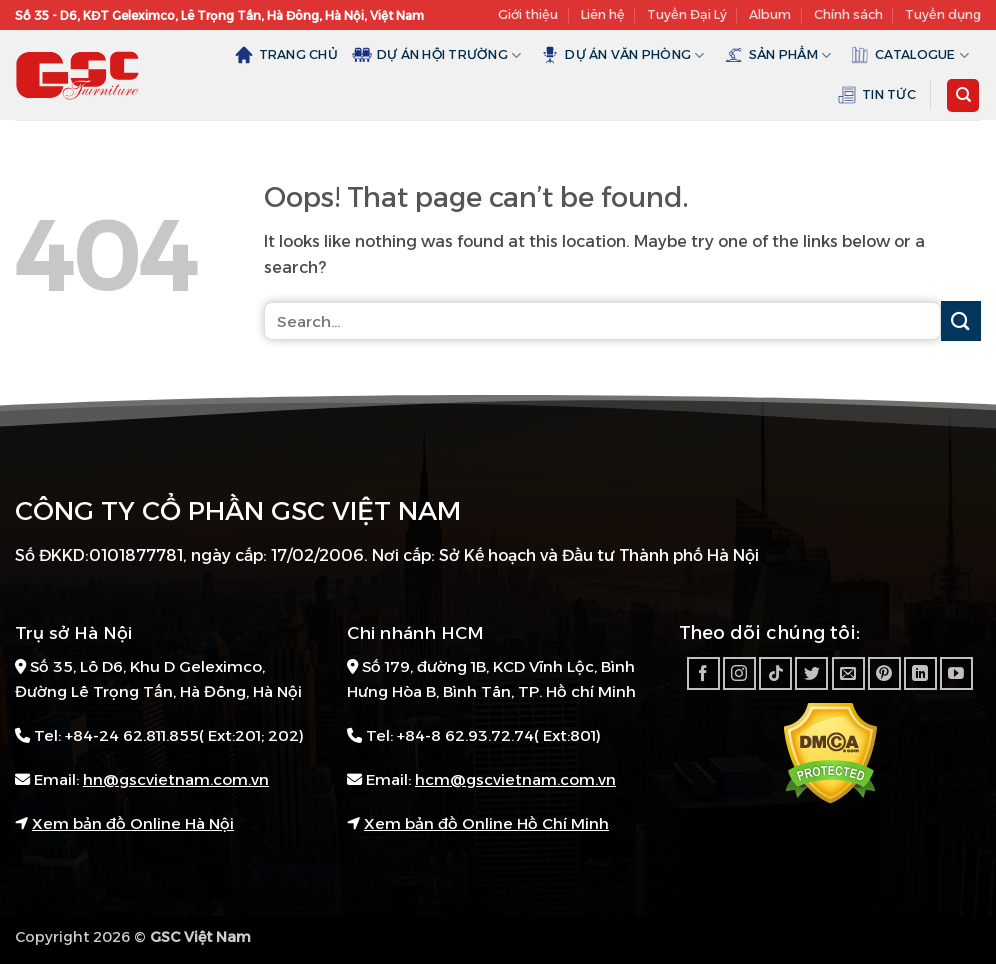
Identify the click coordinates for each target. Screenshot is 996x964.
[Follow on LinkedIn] (920, 673)
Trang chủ (286, 55)
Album (770, 14)
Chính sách (848, 14)
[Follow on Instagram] (739, 673)
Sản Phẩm (778, 55)
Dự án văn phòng (622, 55)
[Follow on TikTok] (775, 673)
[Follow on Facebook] (703, 673)
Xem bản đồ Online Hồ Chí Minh (486, 823)
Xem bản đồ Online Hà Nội (133, 823)
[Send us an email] (848, 673)
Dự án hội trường (437, 55)
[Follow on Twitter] (811, 673)
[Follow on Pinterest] (884, 673)
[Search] (963, 95)
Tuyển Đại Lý (687, 14)
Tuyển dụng (943, 14)
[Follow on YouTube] (956, 673)
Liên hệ (603, 14)
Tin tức (876, 95)
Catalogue (909, 55)
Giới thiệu (528, 14)
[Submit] (961, 320)
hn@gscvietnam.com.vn (176, 779)
